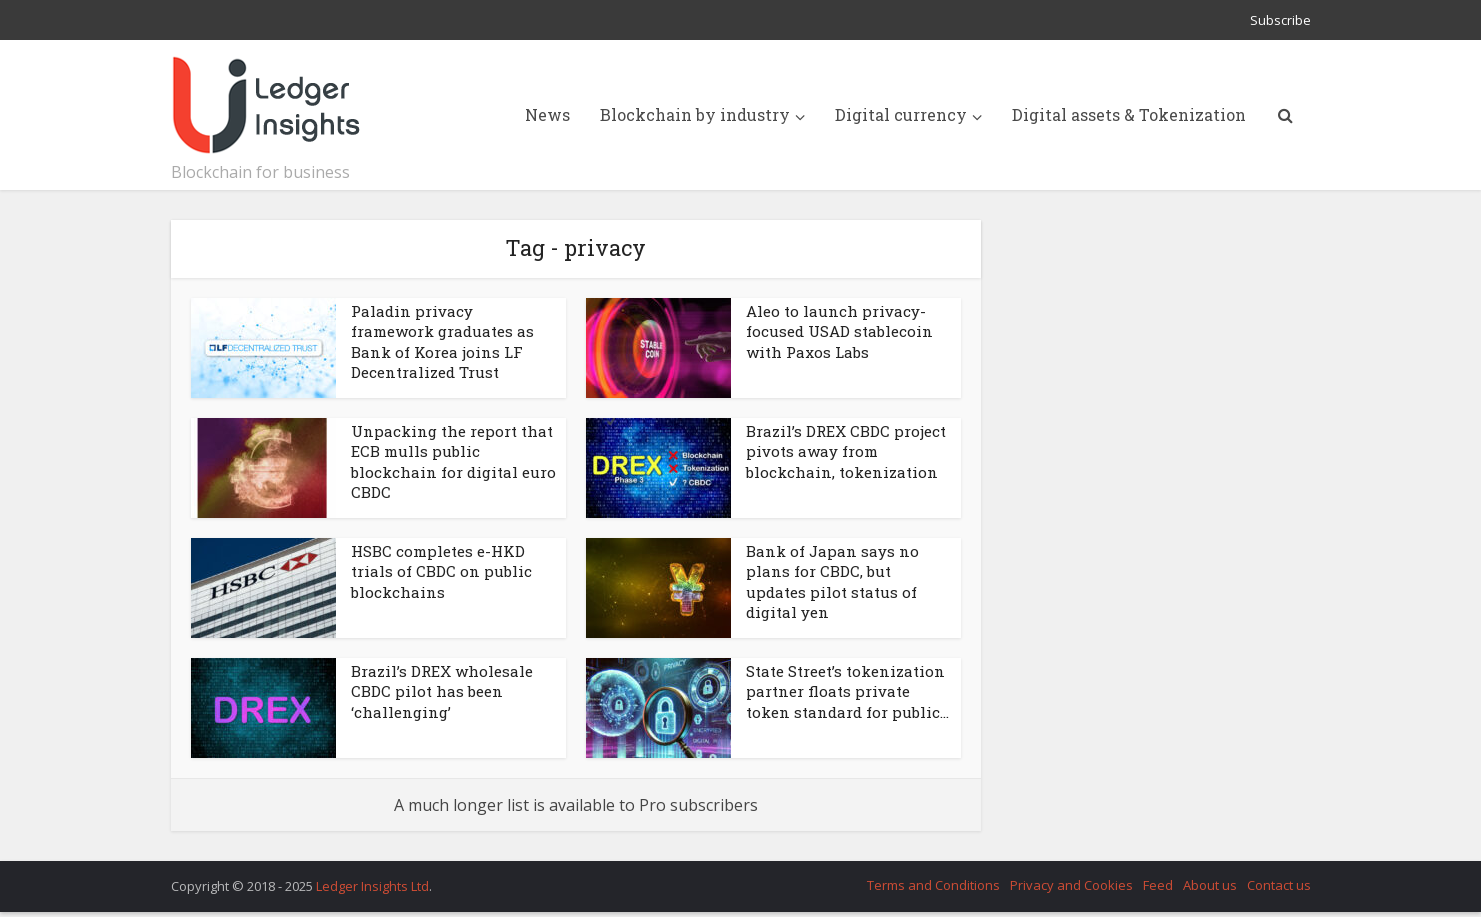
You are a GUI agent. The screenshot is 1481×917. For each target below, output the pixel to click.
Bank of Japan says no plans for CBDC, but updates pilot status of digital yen (832, 581)
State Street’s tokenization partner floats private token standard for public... (847, 691)
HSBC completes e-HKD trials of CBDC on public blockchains (441, 571)
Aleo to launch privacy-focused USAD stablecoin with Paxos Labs (839, 331)
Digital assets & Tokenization (1129, 114)
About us (1210, 885)
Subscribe (1280, 20)
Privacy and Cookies (1071, 885)
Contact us (1279, 885)
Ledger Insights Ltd (372, 886)
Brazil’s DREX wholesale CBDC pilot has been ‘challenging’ (442, 691)
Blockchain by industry (695, 114)
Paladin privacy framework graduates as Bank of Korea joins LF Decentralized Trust (442, 341)
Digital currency (901, 114)
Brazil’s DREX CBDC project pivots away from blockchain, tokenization (846, 451)
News (547, 114)
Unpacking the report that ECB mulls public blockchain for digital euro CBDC (453, 461)
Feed (1158, 885)
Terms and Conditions (933, 885)
